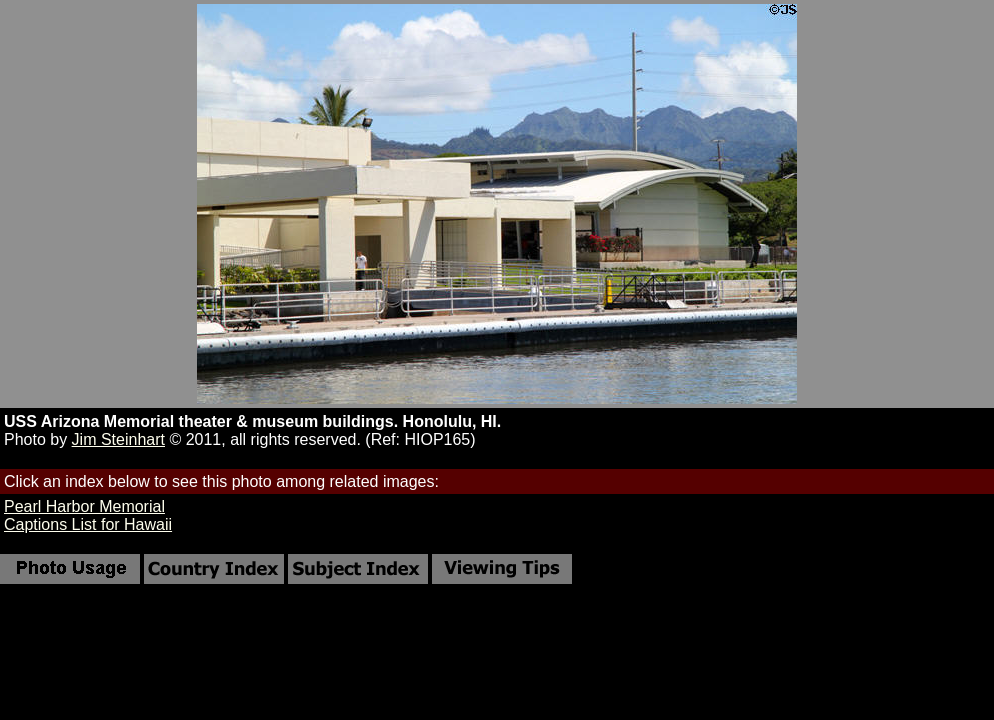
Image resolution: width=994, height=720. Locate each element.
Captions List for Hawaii (88, 524)
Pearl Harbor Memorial (84, 506)
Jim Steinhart (118, 439)
